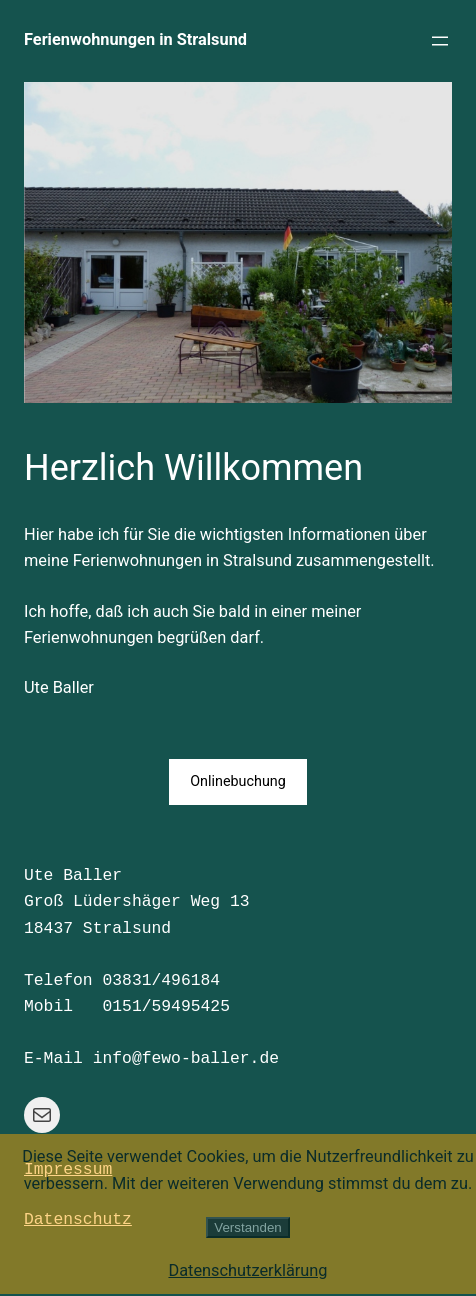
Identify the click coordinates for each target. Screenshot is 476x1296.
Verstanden (247, 1227)
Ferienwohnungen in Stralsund (135, 39)
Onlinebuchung (238, 781)
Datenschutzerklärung (247, 1270)
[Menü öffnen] (440, 41)
